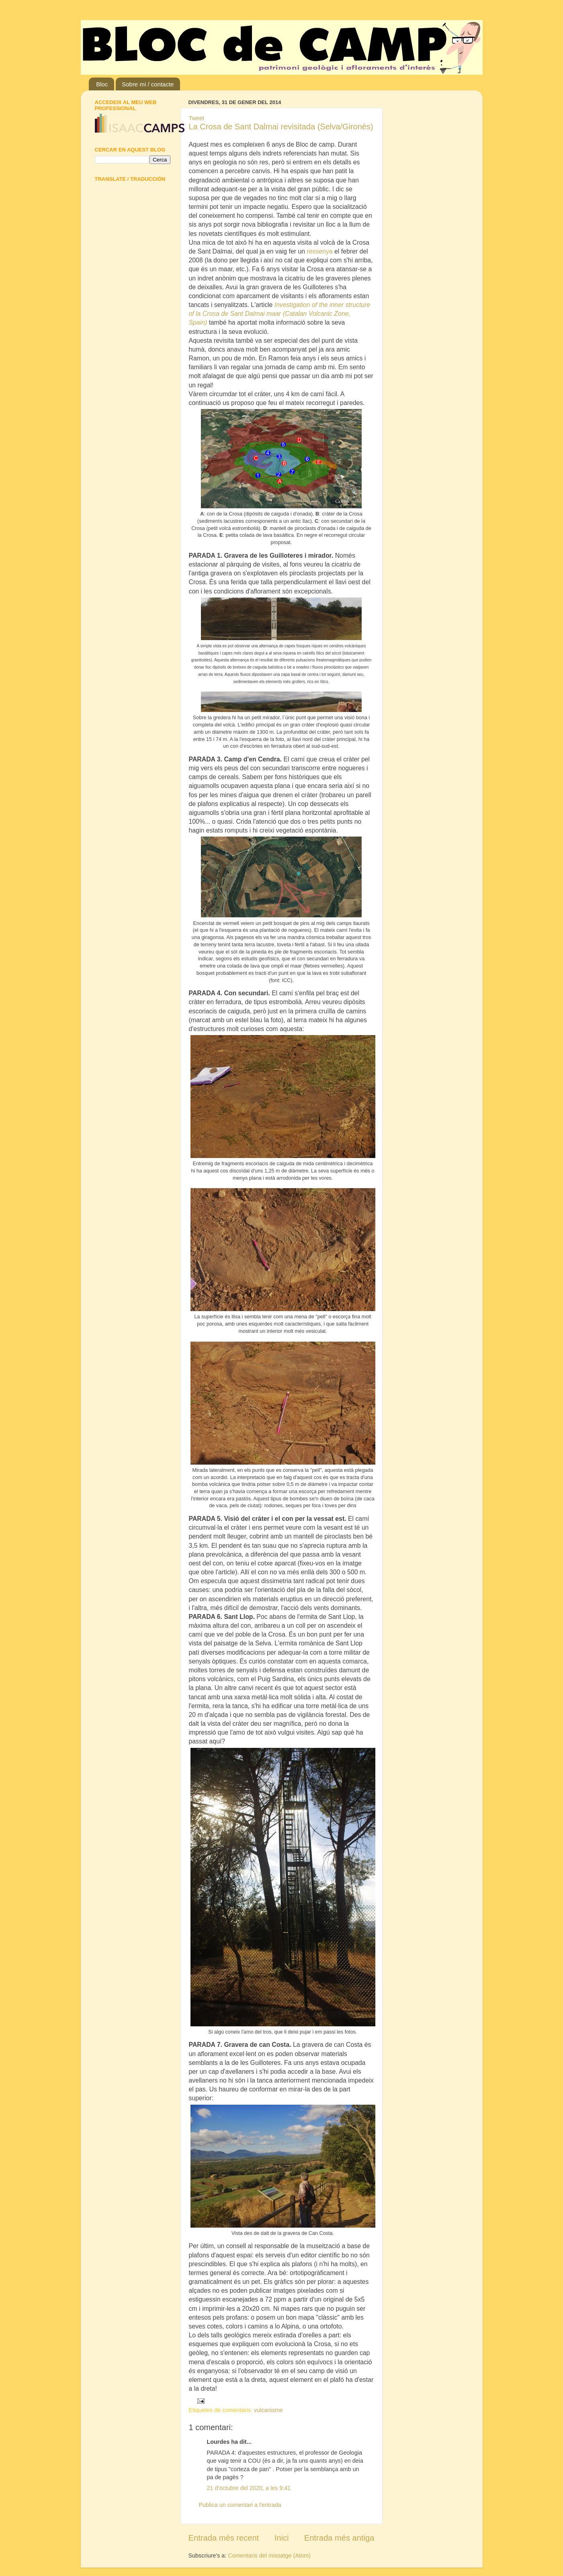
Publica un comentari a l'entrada (240, 2505)
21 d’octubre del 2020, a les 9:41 (249, 2488)
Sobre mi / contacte (148, 84)
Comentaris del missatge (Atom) (269, 2555)
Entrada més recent (223, 2537)
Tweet (196, 118)
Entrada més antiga (339, 2537)
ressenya (320, 251)
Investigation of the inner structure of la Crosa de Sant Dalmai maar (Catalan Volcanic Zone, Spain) (280, 313)
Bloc (102, 84)
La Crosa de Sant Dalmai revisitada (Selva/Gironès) (281, 126)
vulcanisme (268, 2410)
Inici (281, 2537)
